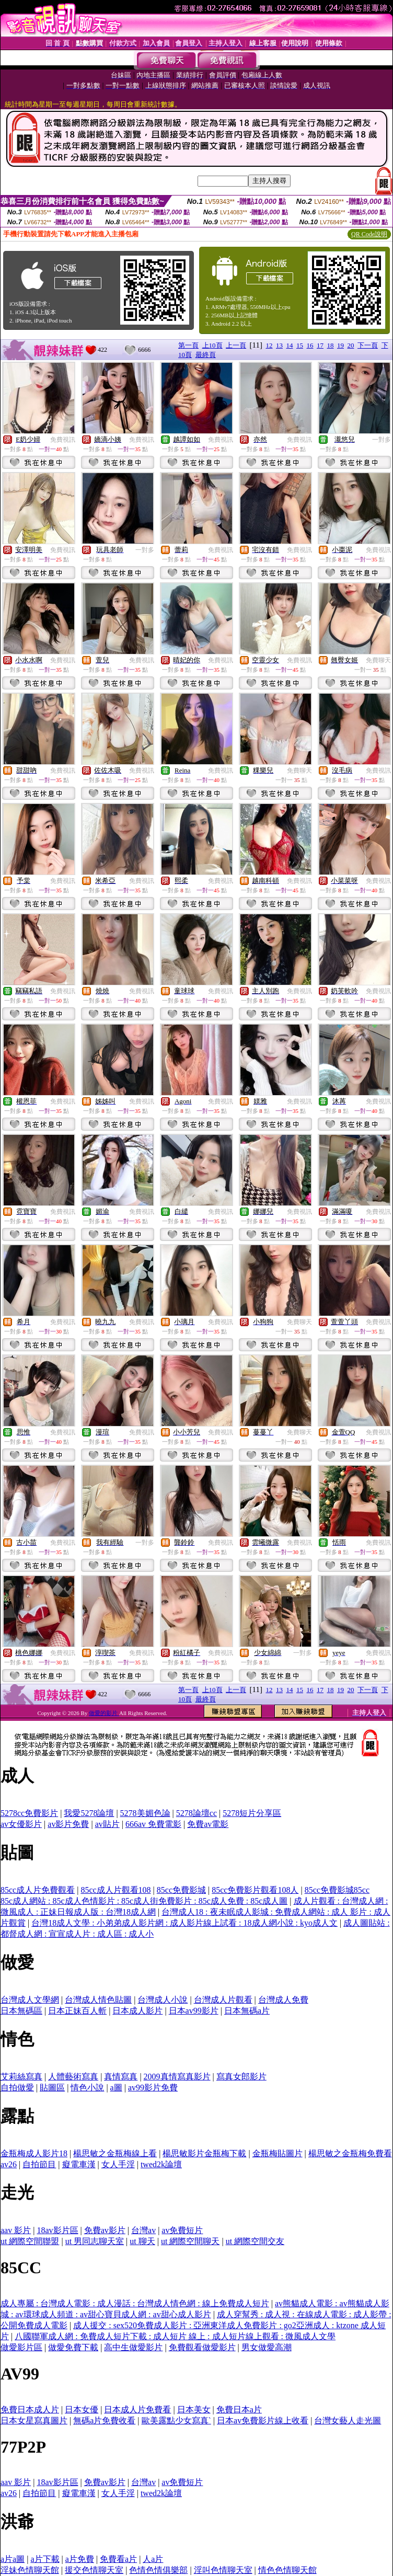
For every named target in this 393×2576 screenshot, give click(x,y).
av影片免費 (68, 1824)
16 (310, 345)
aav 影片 (16, 2230)
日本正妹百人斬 (77, 2010)
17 (320, 345)
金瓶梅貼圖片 (277, 2153)
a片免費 (79, 2559)
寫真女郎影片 (241, 2076)
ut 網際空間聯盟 (30, 2241)
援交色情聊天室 (94, 2570)
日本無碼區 (21, 2010)
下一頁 (367, 345)
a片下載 (44, 2559)
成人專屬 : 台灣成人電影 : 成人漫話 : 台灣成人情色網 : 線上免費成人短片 (135, 2303)
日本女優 (81, 2409)
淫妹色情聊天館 (30, 2570)
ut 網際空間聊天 (190, 2241)
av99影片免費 (153, 2087)
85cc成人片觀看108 (115, 1889)
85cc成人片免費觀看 (38, 1889)
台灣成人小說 (162, 1999)
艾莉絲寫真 (21, 2076)
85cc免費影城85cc (337, 1889)
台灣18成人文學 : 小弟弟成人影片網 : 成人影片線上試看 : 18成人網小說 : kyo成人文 (184, 1922)
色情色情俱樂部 (158, 2570)
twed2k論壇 (161, 2164)
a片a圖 (13, 2559)
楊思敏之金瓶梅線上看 (115, 2153)
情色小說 (87, 2087)
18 (330, 345)
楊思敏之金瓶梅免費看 (350, 2153)
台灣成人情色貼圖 (98, 1999)
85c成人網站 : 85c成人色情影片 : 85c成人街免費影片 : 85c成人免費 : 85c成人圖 (144, 1900)
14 (289, 345)
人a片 (153, 2559)
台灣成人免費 (283, 1999)
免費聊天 (378, 660)
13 (279, 345)
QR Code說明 (369, 234)
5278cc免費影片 (29, 1813)
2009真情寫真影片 (177, 2076)
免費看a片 (118, 2559)
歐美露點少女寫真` (176, 2420)
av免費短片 (182, 2230)
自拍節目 (39, 2164)
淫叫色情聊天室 (223, 2570)
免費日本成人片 (30, 2409)
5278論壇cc (196, 1813)
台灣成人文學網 (30, 1999)
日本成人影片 (137, 2010)
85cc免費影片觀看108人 (255, 1889)
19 (340, 345)
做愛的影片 (104, 1713)
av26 (9, 2164)
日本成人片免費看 (137, 2409)
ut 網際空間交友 (255, 2241)
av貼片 (107, 1824)
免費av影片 (104, 2230)
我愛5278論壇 (89, 1813)
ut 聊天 (142, 2241)
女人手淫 (118, 2164)
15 (299, 345)
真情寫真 (120, 2076)
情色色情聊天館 (287, 2570)
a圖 (116, 2087)
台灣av (143, 2230)
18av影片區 (57, 2230)
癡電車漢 (79, 2164)
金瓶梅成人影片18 (34, 2153)
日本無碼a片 (247, 2010)
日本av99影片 (193, 2010)
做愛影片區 (21, 2347)
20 (351, 345)
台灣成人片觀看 (223, 1999)
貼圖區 (52, 2087)
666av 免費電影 (153, 1824)
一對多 (381, 439)
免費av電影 (207, 1824)
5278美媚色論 (145, 1813)
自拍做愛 (17, 2087)
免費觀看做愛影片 (202, 2347)
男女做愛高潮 (266, 2347)
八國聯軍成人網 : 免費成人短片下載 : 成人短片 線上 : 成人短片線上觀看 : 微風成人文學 (175, 2336)
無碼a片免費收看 (104, 2420)
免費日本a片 (239, 2409)
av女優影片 (21, 1824)
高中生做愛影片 (133, 2347)
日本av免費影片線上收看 (262, 2420)
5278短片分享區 (252, 1813)
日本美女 (194, 2409)
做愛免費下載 (73, 2347)
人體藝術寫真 (73, 2076)
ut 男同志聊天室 (94, 2241)
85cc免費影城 (181, 1889)
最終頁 (205, 355)
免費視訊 (62, 439)
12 (269, 345)
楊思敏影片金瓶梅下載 (204, 2153)
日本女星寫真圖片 (34, 2420)
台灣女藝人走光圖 (347, 2420)
